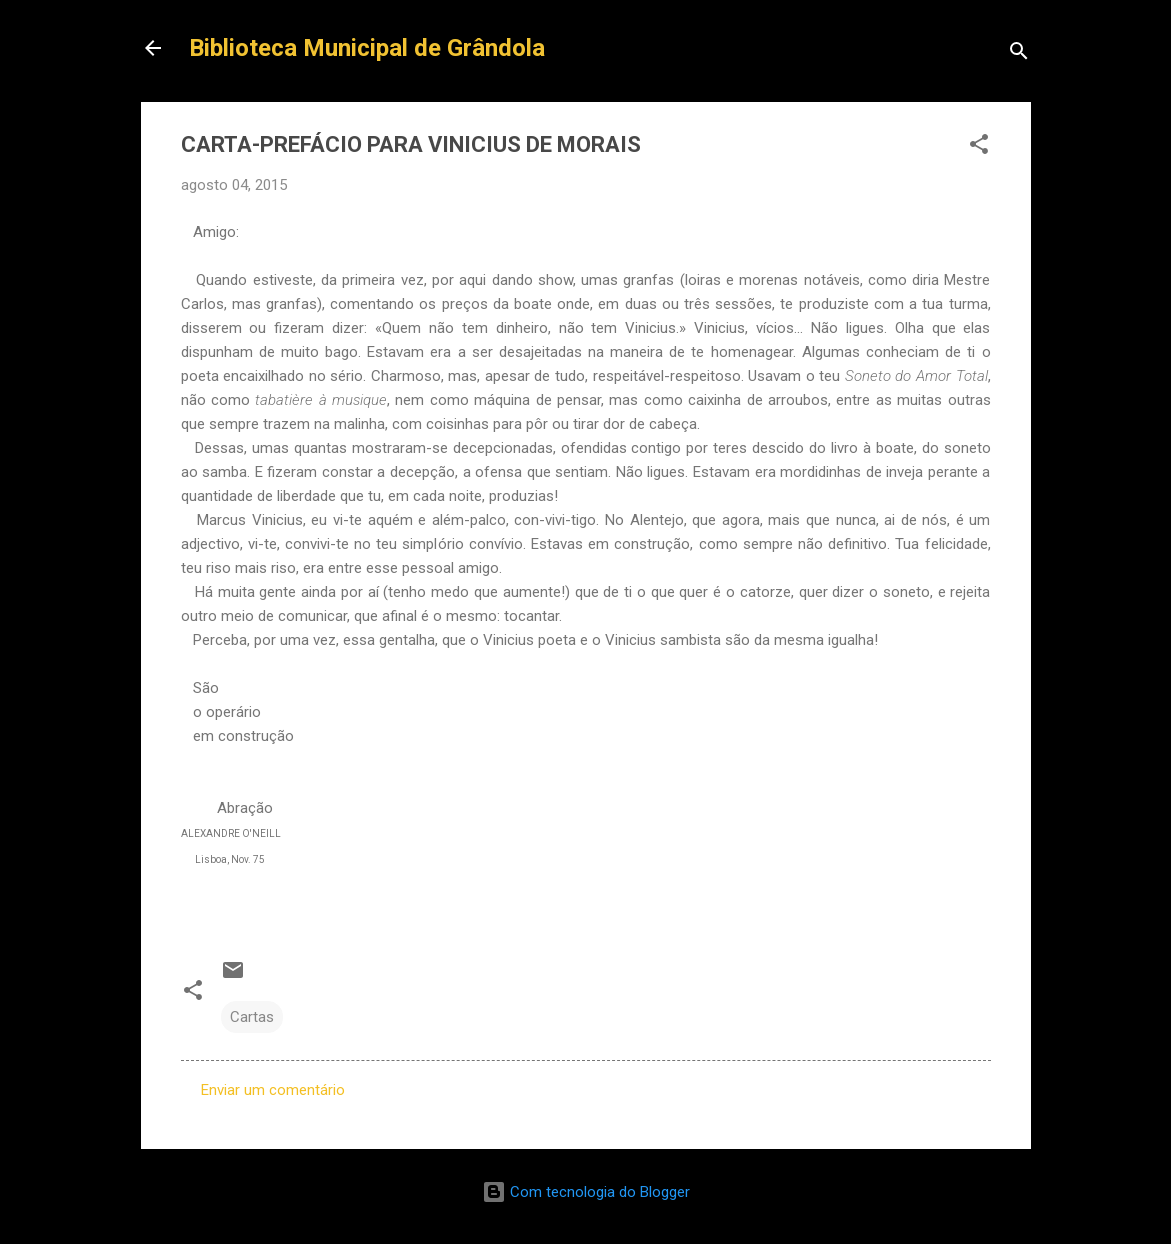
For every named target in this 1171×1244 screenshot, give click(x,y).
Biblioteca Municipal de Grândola (367, 48)
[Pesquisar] (1019, 54)
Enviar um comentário (273, 1090)
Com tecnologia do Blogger (586, 1192)
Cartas (252, 1017)
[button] (979, 147)
